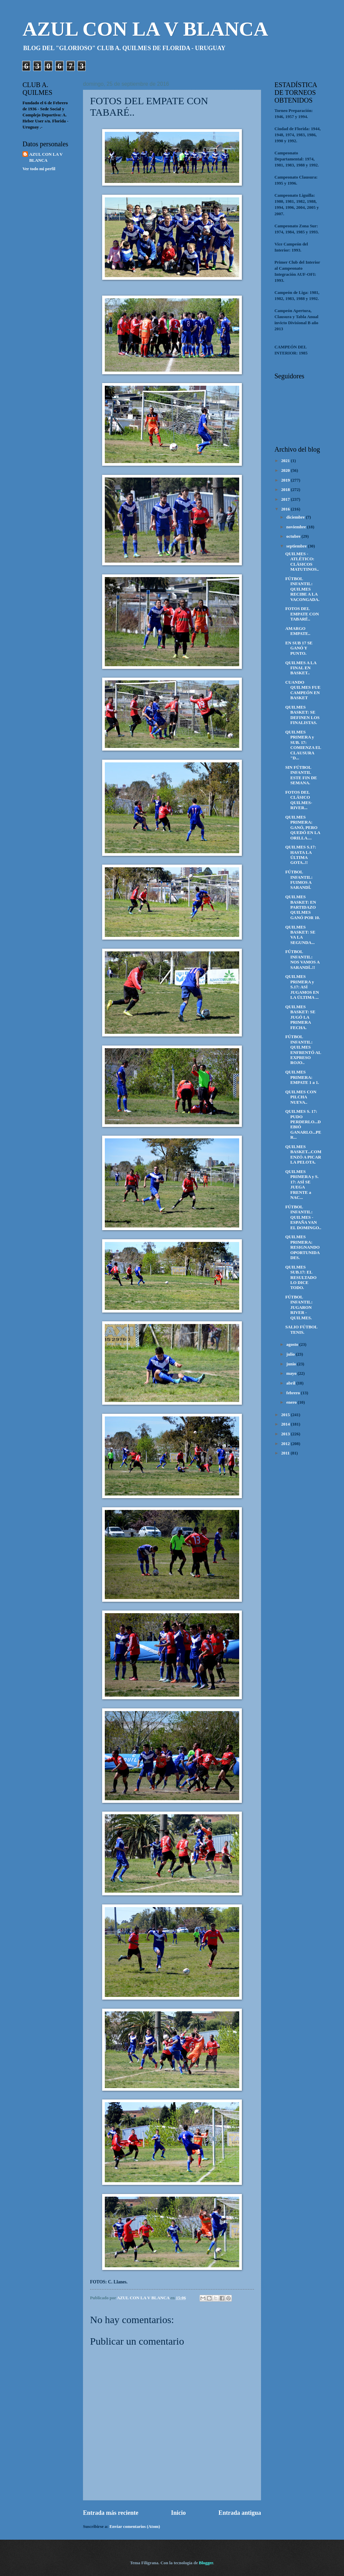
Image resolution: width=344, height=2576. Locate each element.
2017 (286, 499)
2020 (286, 470)
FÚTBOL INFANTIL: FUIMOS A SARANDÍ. (298, 880)
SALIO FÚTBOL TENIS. (301, 1329)
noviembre (296, 527)
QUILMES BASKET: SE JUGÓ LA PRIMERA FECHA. (300, 1017)
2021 (286, 460)
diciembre (296, 517)
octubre (293, 536)
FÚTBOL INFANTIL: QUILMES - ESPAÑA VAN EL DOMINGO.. (303, 1217)
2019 (286, 480)
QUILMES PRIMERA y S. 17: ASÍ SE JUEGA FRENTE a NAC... (301, 1184)
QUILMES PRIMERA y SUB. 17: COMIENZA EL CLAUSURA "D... (303, 745)
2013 (286, 1434)
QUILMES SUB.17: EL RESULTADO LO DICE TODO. (300, 1277)
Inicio (178, 2512)
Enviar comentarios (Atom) (135, 2526)
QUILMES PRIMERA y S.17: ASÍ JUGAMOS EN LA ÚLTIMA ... (302, 987)
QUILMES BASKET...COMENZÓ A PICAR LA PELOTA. (303, 1154)
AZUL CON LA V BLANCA (145, 29)
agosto (292, 1344)
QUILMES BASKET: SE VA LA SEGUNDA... (300, 935)
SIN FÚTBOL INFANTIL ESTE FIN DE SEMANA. (301, 775)
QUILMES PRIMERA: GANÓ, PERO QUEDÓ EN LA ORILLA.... (302, 827)
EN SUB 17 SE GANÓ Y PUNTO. (298, 648)
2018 (286, 489)
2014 (286, 1424)
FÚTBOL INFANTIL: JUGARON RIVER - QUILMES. (298, 1307)
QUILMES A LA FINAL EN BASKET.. (300, 668)
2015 (286, 1414)
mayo (291, 1373)
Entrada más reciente (110, 2512)
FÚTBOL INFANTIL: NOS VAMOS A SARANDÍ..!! (302, 959)
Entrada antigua (239, 2512)
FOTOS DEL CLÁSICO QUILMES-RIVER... (298, 800)
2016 (286, 509)
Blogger (206, 2563)
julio (291, 1354)
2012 (286, 1443)
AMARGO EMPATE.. (297, 631)
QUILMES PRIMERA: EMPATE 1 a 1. (302, 1077)
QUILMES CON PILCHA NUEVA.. (300, 1097)
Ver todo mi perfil (39, 168)
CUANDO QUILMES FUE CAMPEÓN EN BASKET (302, 690)
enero (292, 1402)
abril (291, 1383)
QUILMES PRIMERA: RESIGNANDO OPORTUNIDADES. (302, 1247)
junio (291, 1364)
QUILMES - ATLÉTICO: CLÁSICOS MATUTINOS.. (302, 562)
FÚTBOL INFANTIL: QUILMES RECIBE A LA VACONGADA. (302, 589)
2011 (286, 1453)
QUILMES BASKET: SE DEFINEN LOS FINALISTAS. (302, 715)
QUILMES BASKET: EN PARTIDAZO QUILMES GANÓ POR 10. (302, 907)
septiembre (297, 546)
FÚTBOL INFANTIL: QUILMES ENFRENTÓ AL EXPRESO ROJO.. (303, 1049)
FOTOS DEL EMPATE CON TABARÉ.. (302, 613)
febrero (293, 1393)
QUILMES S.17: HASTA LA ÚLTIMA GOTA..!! (300, 855)
